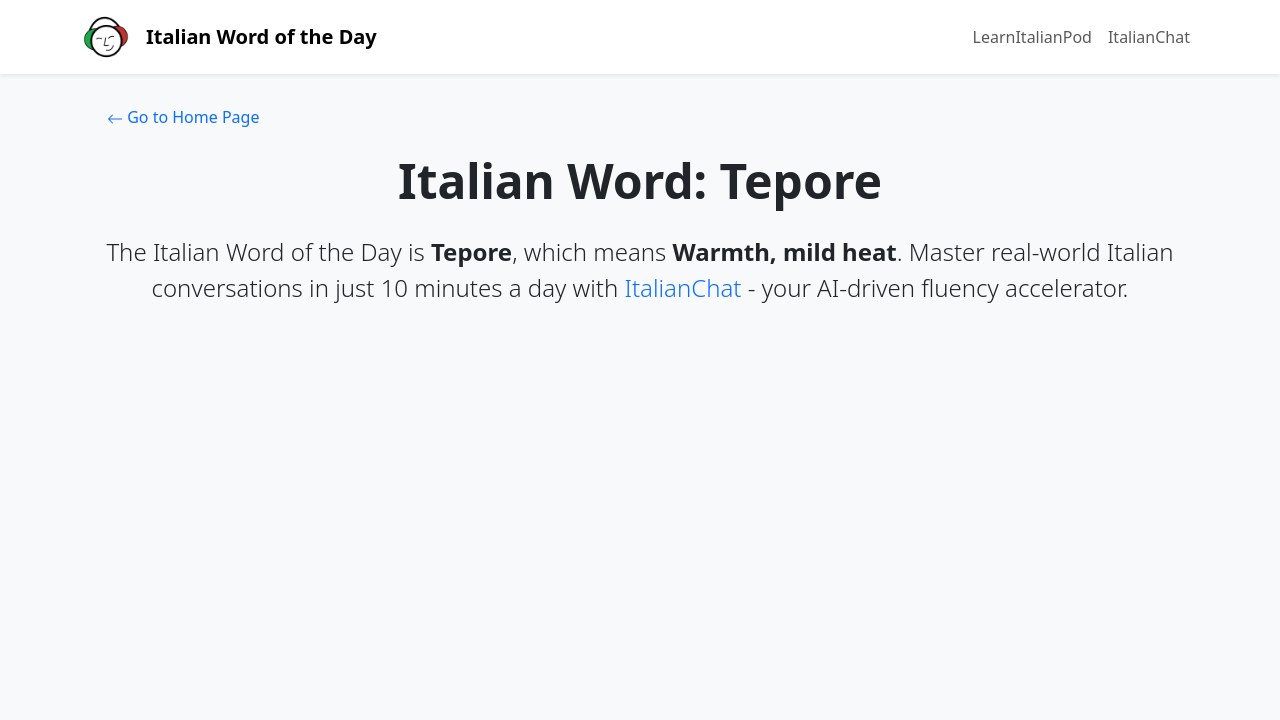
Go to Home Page (183, 117)
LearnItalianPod (1032, 37)
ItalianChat (1149, 37)
